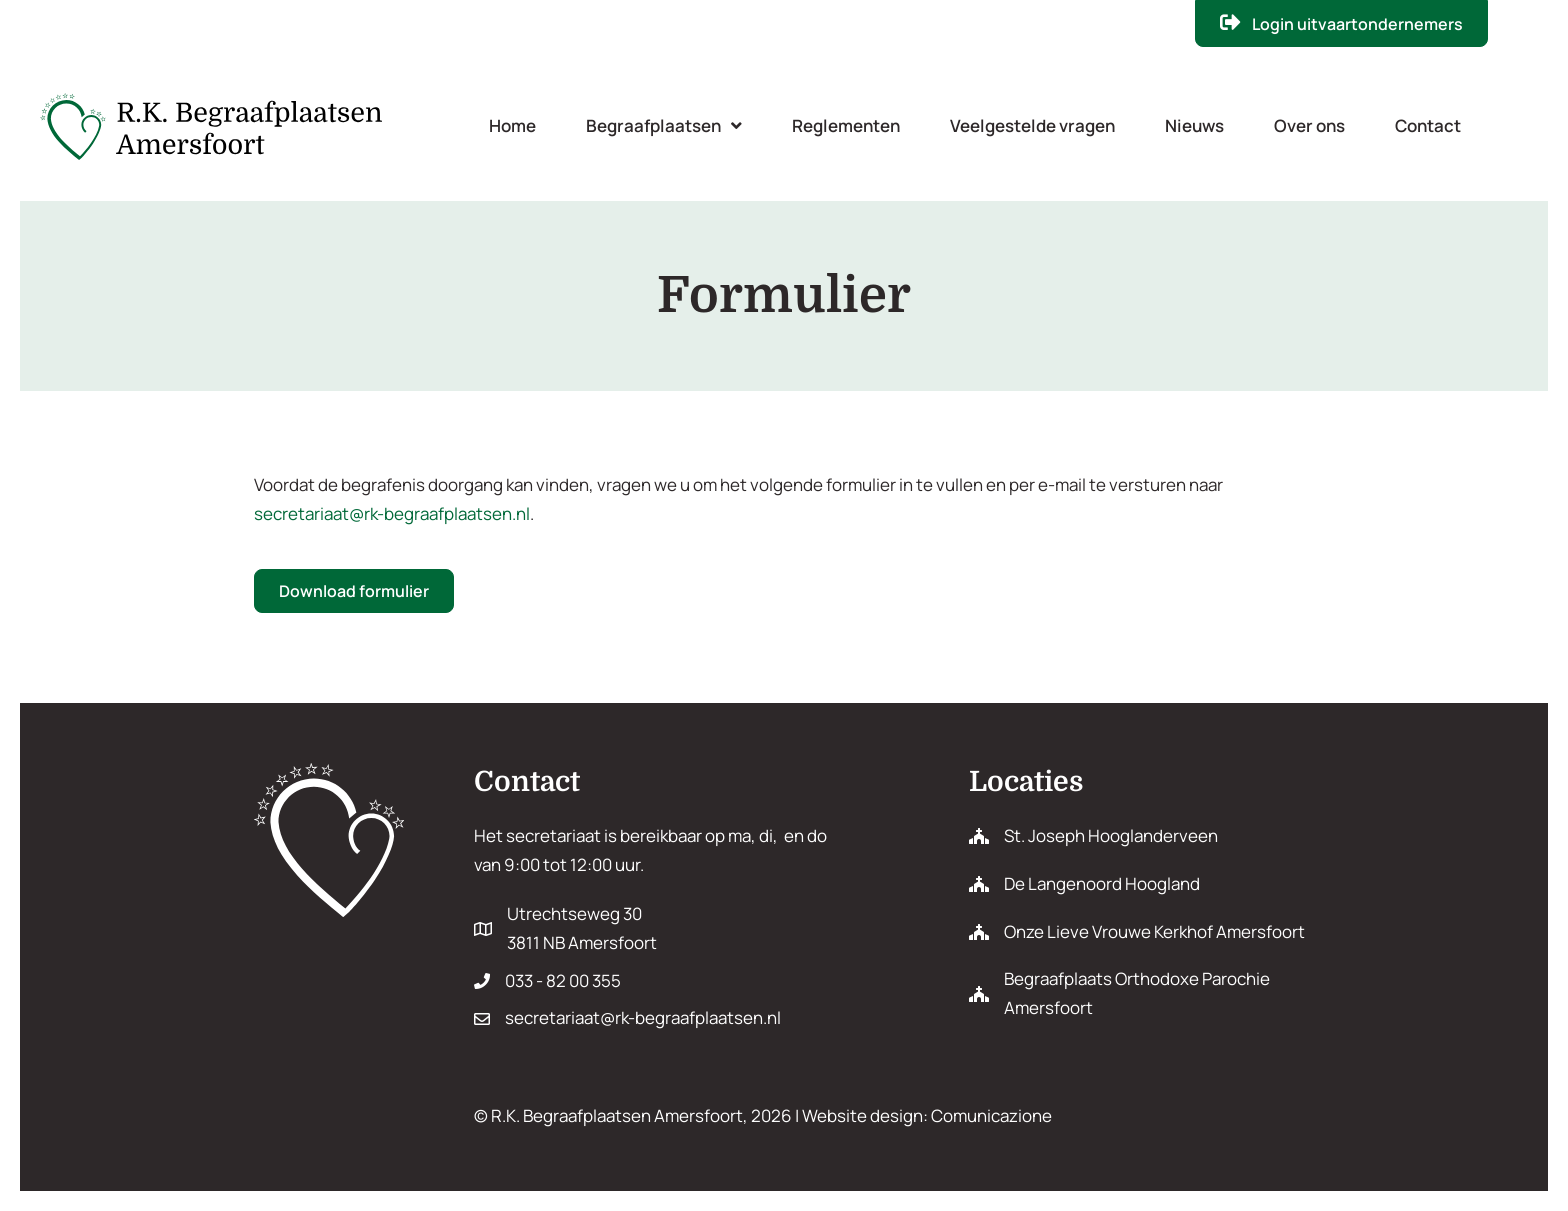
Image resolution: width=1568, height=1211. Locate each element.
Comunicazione (991, 1115)
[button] (1341, 23)
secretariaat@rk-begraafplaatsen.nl (392, 513)
